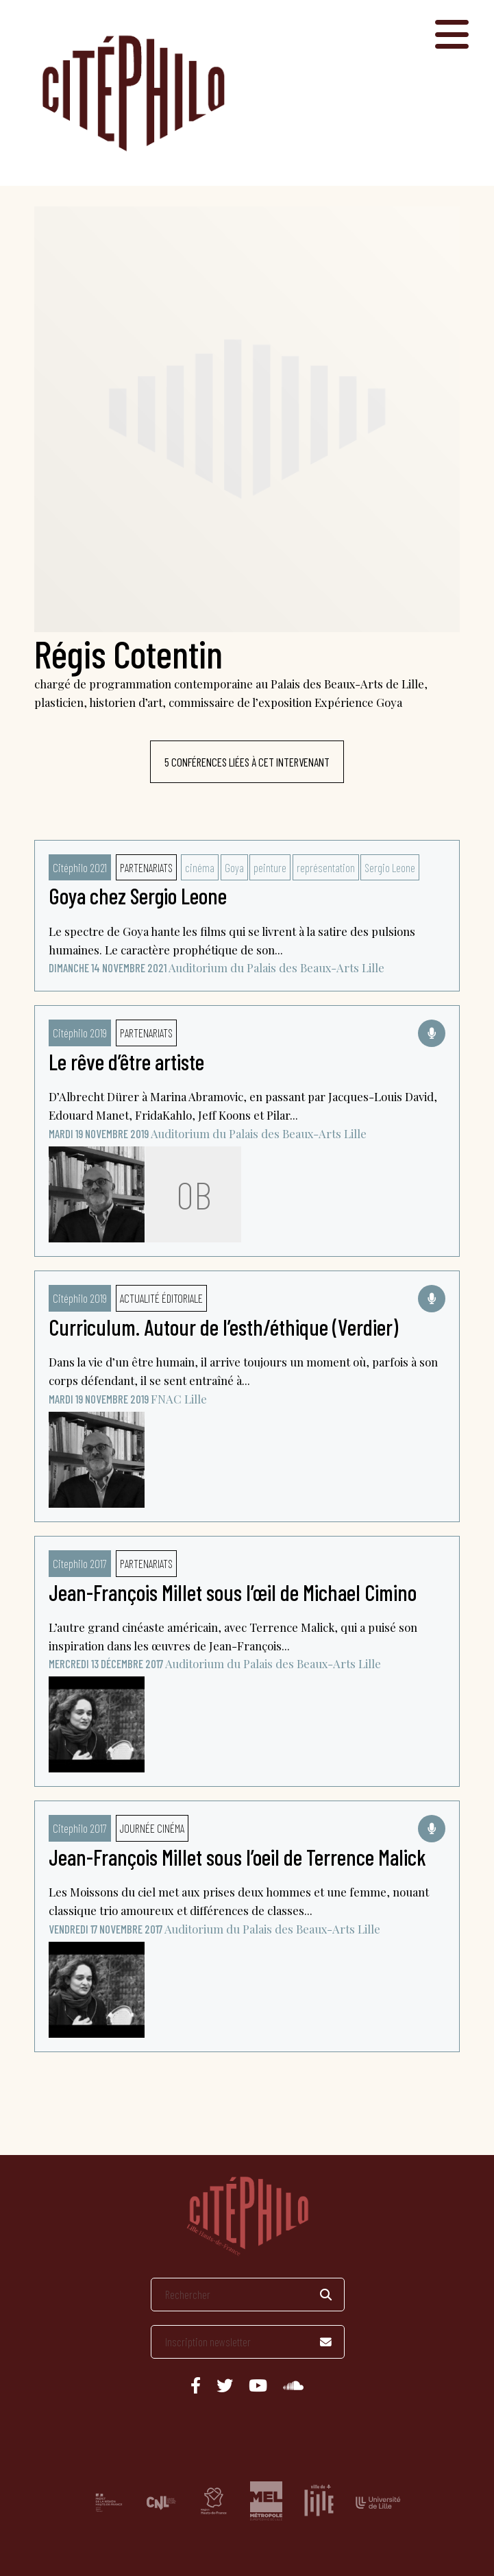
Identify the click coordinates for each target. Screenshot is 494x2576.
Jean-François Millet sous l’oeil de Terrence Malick (237, 1857)
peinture (270, 867)
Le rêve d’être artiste (126, 1061)
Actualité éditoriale (161, 1298)
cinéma (199, 867)
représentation (326, 867)
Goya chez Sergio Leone (138, 895)
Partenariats (146, 867)
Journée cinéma (152, 1828)
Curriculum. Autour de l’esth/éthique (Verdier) (223, 1327)
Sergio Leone (390, 867)
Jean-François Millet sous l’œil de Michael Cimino (233, 1592)
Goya (234, 867)
